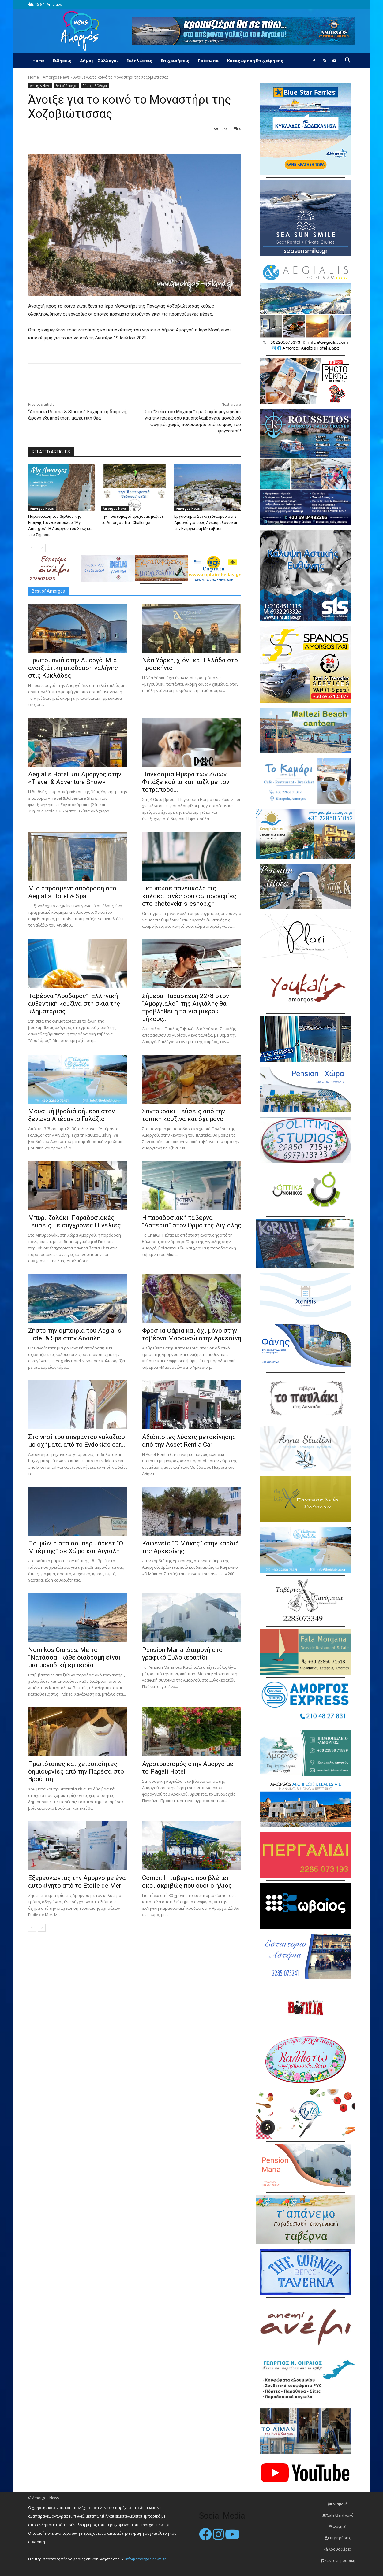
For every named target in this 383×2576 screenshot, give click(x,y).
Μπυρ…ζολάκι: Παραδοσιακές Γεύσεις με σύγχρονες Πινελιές (74, 1221)
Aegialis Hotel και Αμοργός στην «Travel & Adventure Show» (74, 778)
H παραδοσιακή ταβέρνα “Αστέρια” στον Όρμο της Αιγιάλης (191, 1221)
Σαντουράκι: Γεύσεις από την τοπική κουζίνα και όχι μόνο (183, 1115)
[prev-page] (32, 548)
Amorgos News (56, 77)
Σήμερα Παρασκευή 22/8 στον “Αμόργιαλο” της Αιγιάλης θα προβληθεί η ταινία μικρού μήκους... (185, 1007)
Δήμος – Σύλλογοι (99, 60)
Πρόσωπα (208, 60)
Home (38, 60)
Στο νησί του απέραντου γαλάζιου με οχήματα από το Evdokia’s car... (76, 1440)
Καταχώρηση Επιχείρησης (255, 60)
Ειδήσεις (62, 60)
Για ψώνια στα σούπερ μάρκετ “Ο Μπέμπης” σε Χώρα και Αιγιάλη (75, 1547)
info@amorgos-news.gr (145, 2559)
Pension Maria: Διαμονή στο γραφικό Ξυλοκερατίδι (182, 1653)
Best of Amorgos (66, 85)
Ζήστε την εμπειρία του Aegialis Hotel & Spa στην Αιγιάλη (74, 1334)
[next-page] (42, 548)
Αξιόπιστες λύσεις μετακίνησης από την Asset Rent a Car (189, 1440)
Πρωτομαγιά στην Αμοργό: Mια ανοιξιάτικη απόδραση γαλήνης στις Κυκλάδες (73, 668)
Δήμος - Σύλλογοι (95, 85)
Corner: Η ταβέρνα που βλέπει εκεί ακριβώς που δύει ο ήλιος (187, 1881)
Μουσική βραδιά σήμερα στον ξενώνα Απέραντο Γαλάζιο (71, 1115)
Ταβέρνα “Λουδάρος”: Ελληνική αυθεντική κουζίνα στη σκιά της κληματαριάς (74, 1003)
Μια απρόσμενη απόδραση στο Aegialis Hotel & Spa (72, 892)
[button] (347, 61)
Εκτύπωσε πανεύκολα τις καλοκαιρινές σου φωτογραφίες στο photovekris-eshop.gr (189, 896)
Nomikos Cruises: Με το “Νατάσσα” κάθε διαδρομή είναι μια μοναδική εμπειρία (74, 1657)
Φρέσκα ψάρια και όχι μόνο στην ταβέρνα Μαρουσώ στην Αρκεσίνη (191, 1334)
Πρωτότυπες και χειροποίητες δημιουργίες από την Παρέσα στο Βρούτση (76, 1771)
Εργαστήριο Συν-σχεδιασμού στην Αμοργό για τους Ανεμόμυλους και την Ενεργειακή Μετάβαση (205, 522)
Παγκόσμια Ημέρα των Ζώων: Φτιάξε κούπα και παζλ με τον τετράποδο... (185, 782)
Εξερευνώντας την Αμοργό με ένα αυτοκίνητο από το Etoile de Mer (77, 1881)
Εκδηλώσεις (139, 60)
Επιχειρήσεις (175, 60)
